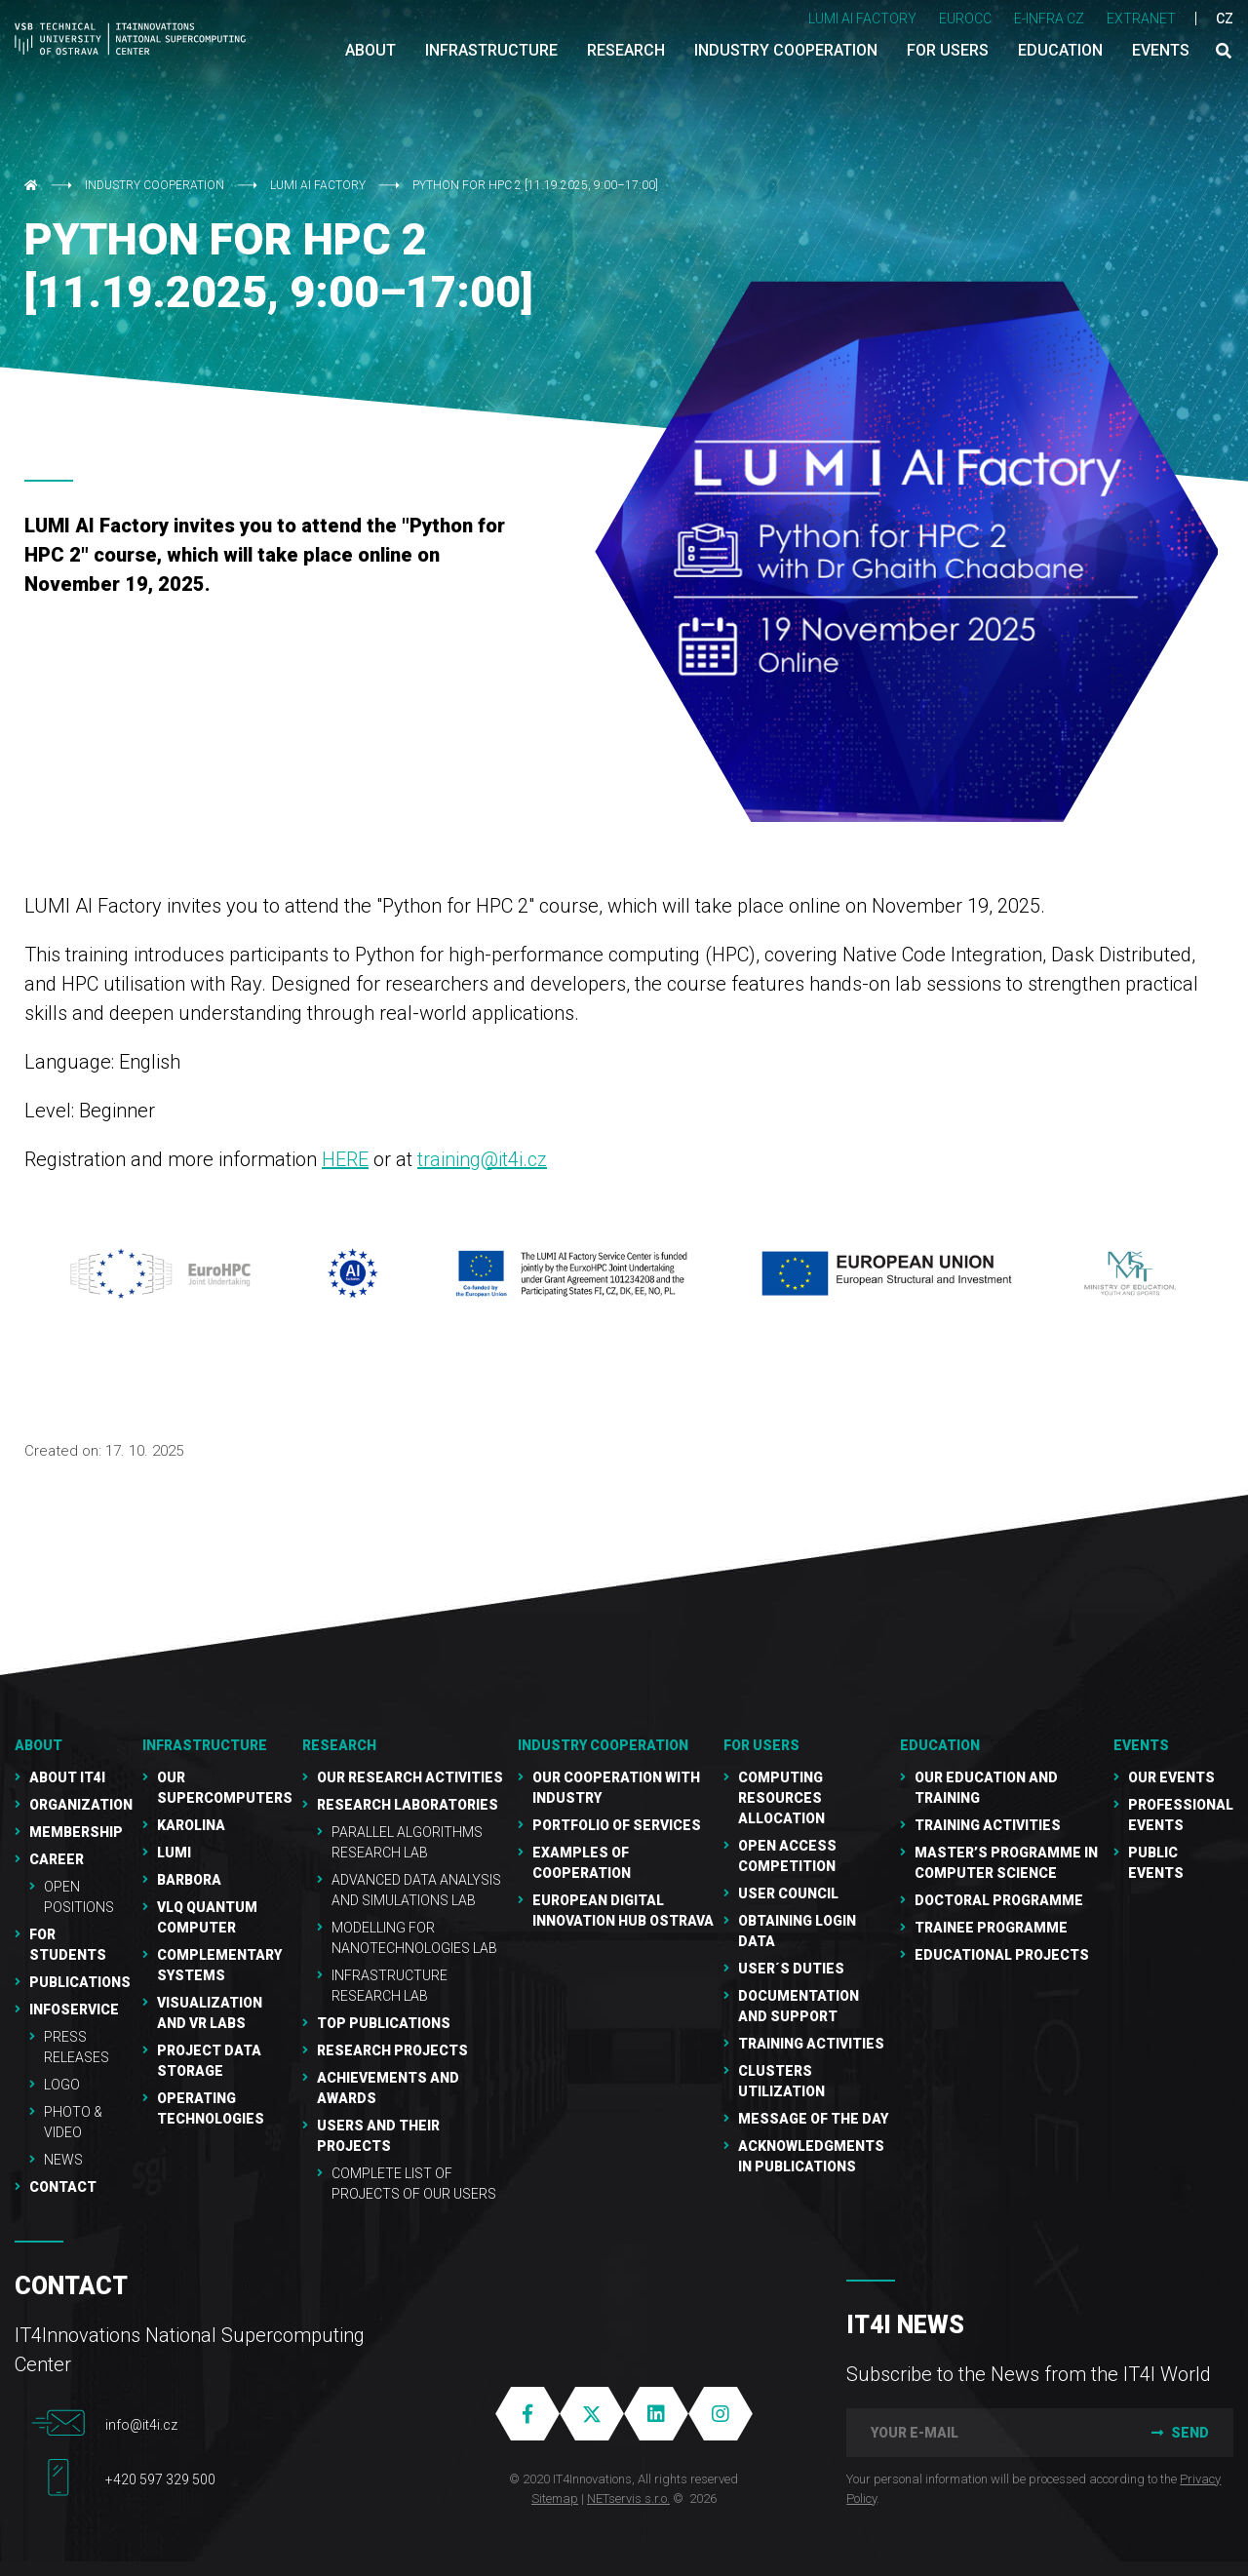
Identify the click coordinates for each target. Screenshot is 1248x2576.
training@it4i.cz (482, 1159)
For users (761, 1745)
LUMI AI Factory (318, 185)
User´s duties (791, 1968)
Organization (81, 1805)
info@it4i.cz (141, 2425)
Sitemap (554, 2498)
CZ (1224, 18)
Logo (62, 2084)
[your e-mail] (984, 2432)
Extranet (1141, 18)
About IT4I (67, 1777)
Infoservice (74, 2009)
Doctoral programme (999, 1900)
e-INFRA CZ (1049, 18)
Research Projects (392, 2050)
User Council (788, 1893)
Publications (80, 1982)
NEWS (63, 2159)
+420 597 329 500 (160, 2479)
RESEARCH (339, 1745)
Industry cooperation (156, 185)
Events (1141, 1745)
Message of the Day (813, 2119)
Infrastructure (204, 1745)
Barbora (189, 1880)
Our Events (1171, 1777)
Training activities (988, 1825)
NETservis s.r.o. (628, 2498)
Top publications (383, 2023)
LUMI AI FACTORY (862, 18)
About (38, 1745)
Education (940, 1745)
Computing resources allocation (781, 1798)
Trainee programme (991, 1927)
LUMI (174, 1852)
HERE (345, 1159)
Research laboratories (407, 1805)
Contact (63, 2187)
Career (56, 1859)
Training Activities (811, 2043)
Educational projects (1002, 1955)
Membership (76, 1832)
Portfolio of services (616, 1825)
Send (1178, 2432)
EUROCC (965, 18)
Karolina (191, 1825)
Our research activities (410, 1777)
